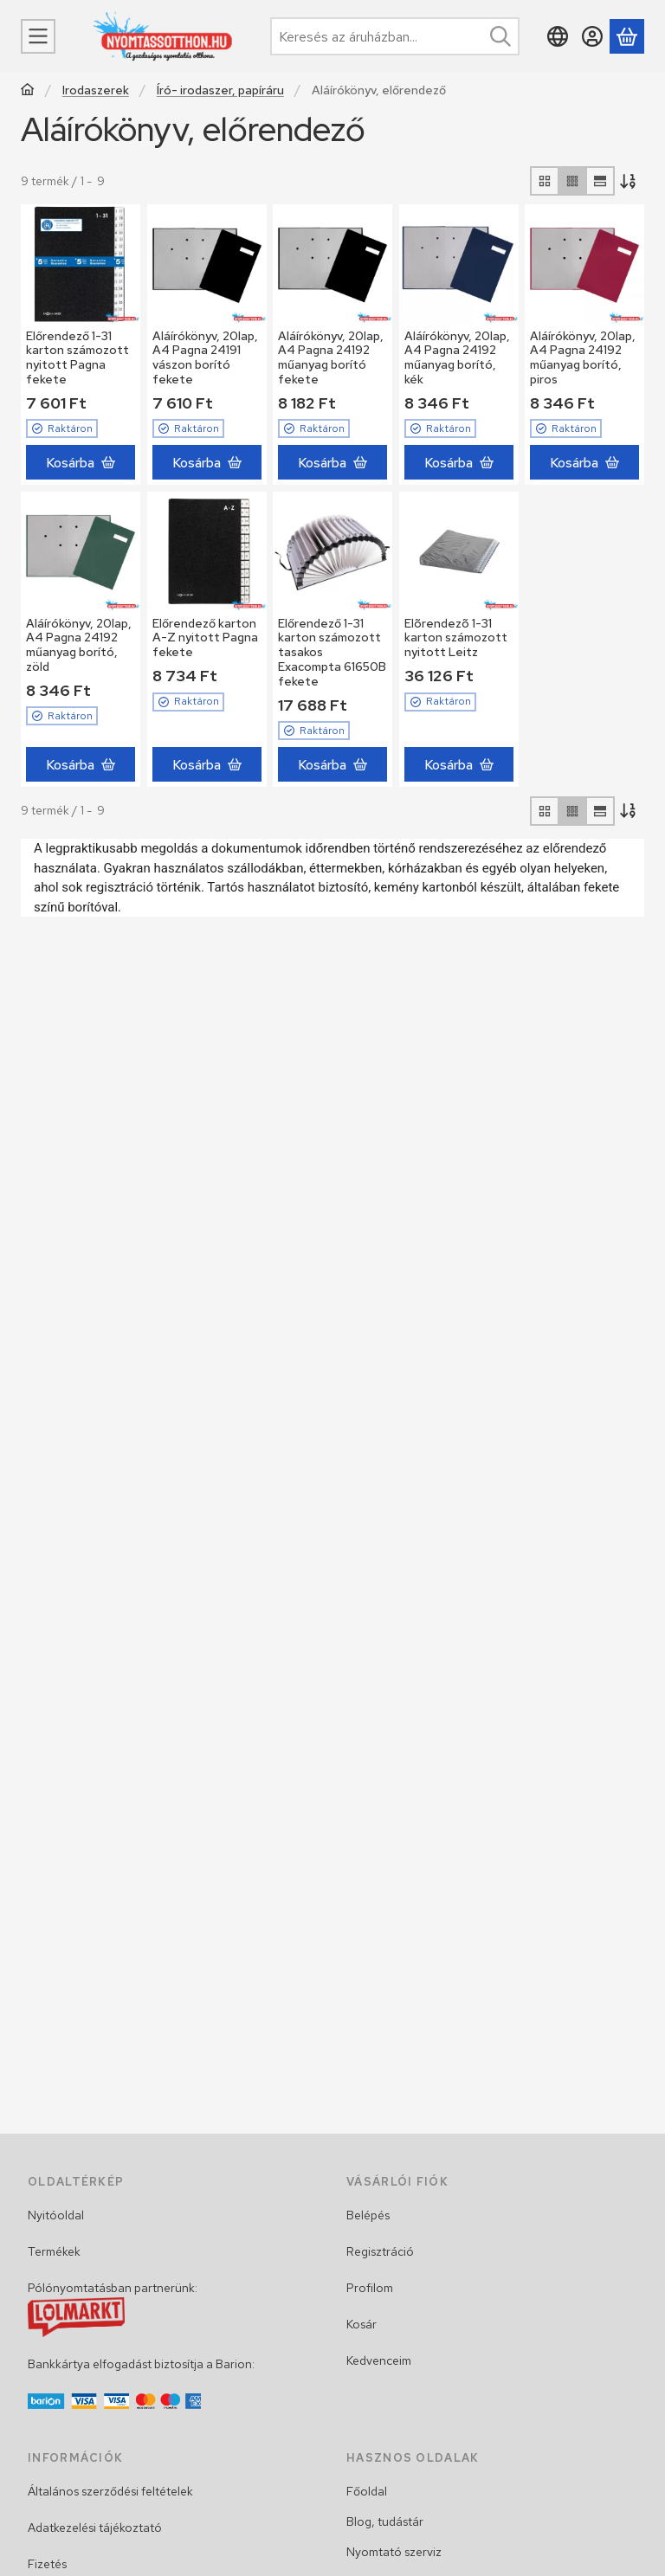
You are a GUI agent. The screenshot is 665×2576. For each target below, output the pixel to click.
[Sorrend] (629, 181)
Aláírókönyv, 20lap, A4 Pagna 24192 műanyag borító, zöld (79, 644)
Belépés (368, 2215)
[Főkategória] (28, 91)
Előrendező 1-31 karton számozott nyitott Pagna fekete (77, 357)
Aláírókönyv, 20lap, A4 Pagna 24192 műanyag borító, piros (583, 357)
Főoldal (366, 2491)
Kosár (361, 2324)
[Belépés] (592, 36)
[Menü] (38, 36)
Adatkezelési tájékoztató (95, 2527)
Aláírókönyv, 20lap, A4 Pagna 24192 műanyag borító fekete (331, 357)
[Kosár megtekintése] (627, 36)
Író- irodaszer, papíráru (220, 90)
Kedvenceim (378, 2360)
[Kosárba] (80, 462)
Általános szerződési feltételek (110, 2491)
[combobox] (395, 36)
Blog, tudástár (384, 2521)
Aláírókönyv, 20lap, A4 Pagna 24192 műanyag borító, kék (457, 357)
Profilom (369, 2288)
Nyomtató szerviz (394, 2552)
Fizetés (47, 2564)
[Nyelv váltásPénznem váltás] (557, 36)
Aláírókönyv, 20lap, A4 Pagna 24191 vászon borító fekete (205, 357)
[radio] (544, 181)
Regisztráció (380, 2251)
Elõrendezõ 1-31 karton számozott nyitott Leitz (455, 637)
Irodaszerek (95, 90)
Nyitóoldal (56, 2215)
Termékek (54, 2251)
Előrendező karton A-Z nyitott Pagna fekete (205, 637)
